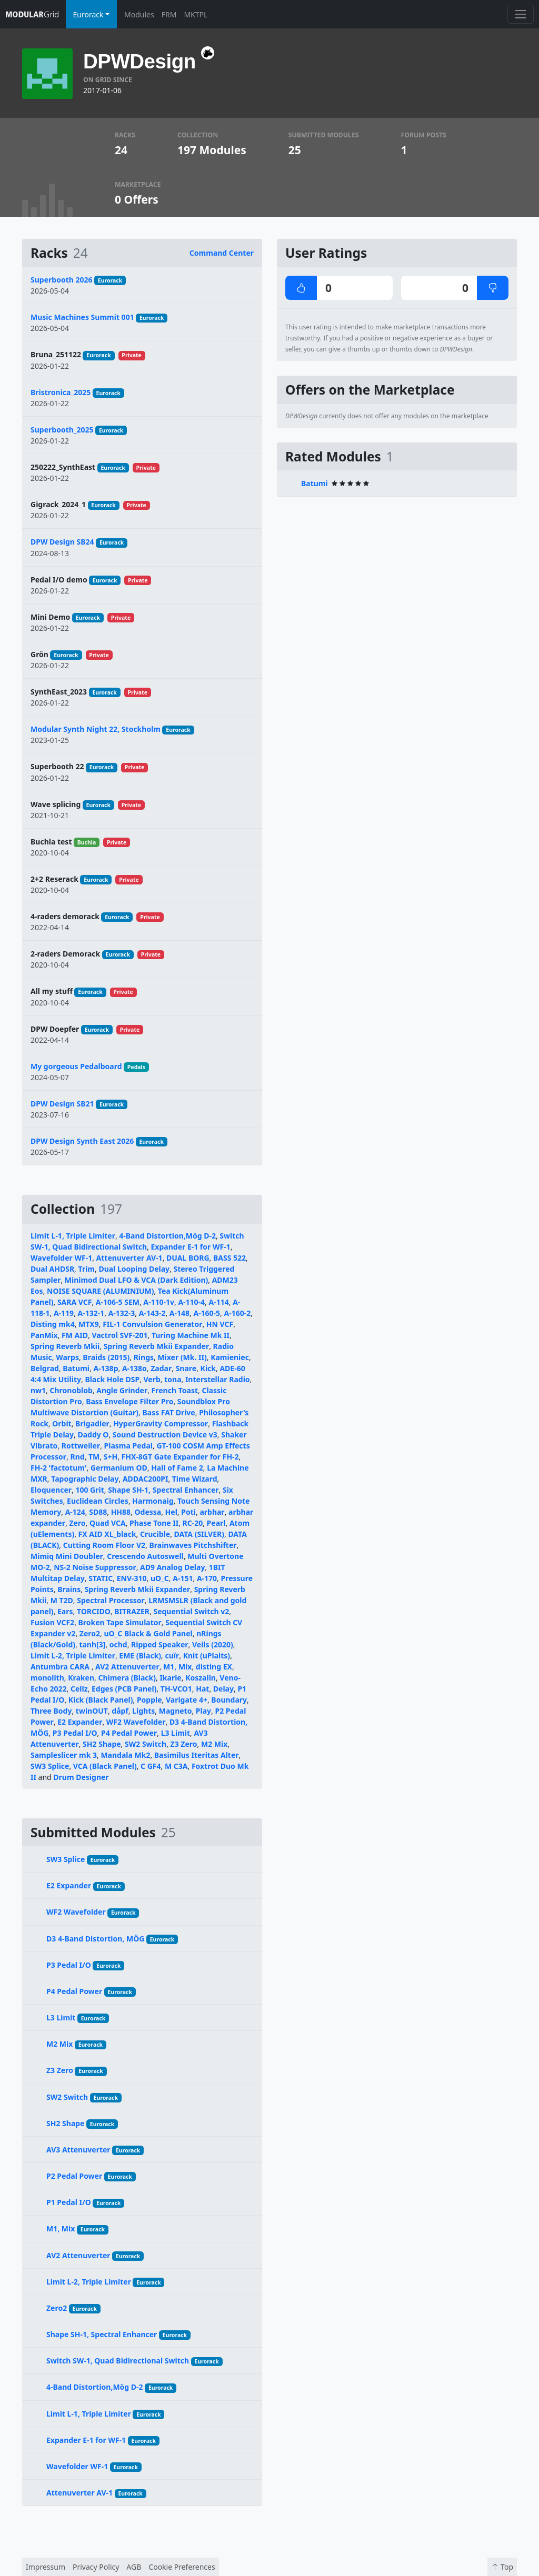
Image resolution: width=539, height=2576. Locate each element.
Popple (149, 1700)
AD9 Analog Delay (172, 1567)
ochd (118, 1644)
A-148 (179, 1313)
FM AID (75, 1335)
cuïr (172, 1656)
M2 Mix (214, 1744)
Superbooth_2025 (62, 430)
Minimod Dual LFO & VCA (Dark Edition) (136, 1280)
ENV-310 (132, 1578)
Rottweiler (81, 1446)
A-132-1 (91, 1313)
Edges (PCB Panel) (124, 1689)
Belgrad (45, 1368)
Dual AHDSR (52, 1269)
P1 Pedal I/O (68, 2202)
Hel (171, 1512)
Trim (86, 1269)
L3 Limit (175, 1733)
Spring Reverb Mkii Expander (156, 1346)
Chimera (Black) (127, 1678)
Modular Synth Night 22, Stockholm (96, 729)
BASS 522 (229, 1258)
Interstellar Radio (217, 1379)
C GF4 (151, 1766)
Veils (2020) (212, 1644)
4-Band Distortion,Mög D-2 (167, 1236)
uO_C (160, 1578)
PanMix (44, 1335)
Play (203, 1711)
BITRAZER (131, 1611)
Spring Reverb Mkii (65, 1346)
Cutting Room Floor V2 (104, 1545)
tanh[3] (92, 1644)
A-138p (105, 1368)
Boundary (229, 1700)
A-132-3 (121, 1313)
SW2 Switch (145, 1744)
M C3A (176, 1766)
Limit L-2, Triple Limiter (73, 1656)
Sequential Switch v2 (191, 1611)
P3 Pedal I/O (75, 1733)
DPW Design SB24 (62, 542)
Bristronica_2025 (61, 392)
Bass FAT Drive (168, 1412)
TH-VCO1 (176, 1689)
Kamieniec (230, 1357)
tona (172, 1379)
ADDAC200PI (145, 1479)
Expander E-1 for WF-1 (191, 1247)
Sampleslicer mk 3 (64, 1755)
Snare (186, 1368)
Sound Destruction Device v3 (165, 1435)
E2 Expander (79, 1722)
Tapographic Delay (84, 1479)
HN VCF (219, 1324)
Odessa (147, 1512)
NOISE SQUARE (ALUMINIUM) (100, 1291)
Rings (144, 1357)
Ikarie (170, 1678)
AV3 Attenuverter (78, 2150)
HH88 (121, 1512)
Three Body (51, 1711)
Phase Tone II (153, 1523)
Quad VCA (107, 1523)
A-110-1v (158, 1302)
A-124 (75, 1512)
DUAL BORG (187, 1258)
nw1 (38, 1390)
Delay (223, 1689)
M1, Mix (177, 1667)
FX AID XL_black (107, 1534)
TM (93, 1457)
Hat (202, 1689)
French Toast (175, 1390)
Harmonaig (152, 1501)
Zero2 (89, 1633)
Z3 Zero (184, 1744)
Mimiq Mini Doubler (67, 1556)
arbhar (211, 1512)
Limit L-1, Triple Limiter (73, 1236)
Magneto (175, 1711)
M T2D (62, 1600)
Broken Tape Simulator (120, 1622)
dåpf (120, 1711)
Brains (69, 1589)
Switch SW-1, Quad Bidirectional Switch (117, 2361)
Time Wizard (194, 1479)
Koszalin (200, 1678)
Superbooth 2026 (61, 280)
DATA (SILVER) (199, 1534)
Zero (77, 1523)
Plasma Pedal (128, 1446)
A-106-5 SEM (117, 1302)
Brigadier (92, 1423)
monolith (47, 1678)
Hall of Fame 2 (177, 1468)
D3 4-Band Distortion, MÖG (95, 1939)
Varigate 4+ (186, 1700)
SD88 (98, 1512)
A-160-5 (206, 1313)
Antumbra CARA (61, 1667)
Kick (208, 1368)
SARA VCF (74, 1302)
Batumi (76, 1368)
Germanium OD (119, 1468)
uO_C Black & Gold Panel (148, 1633)
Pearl (216, 1523)
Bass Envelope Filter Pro (129, 1401)
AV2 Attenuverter (127, 1667)
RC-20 (193, 1523)
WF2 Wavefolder (136, 1722)
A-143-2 (152, 1313)
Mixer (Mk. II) (181, 1357)
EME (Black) (140, 1656)
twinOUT (92, 1711)
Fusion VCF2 (52, 1622)
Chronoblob (71, 1390)
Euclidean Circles (97, 1501)
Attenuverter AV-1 (129, 1258)
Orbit (61, 1423)
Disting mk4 (53, 1324)
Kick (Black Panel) (100, 1700)
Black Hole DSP (112, 1379)
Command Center (221, 253)
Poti (188, 1512)
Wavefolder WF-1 (61, 1258)
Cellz (79, 1689)
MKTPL (195, 14)
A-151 (183, 1578)
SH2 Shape (102, 1744)
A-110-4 (191, 1302)
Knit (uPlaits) (206, 1656)
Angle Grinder (121, 1390)
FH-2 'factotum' (59, 1468)
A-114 (219, 1302)
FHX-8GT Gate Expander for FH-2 (180, 1457)
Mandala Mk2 (125, 1755)
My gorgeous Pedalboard (76, 1066)
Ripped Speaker (159, 1644)
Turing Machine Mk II (190, 1335)
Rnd (77, 1457)
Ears (65, 1611)
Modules (139, 14)
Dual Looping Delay (133, 1269)
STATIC (100, 1578)
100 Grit (89, 1490)
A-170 (207, 1578)
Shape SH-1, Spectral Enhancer (163, 1490)
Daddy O (92, 1435)
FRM (169, 14)
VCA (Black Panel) (105, 1766)
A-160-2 (237, 1313)
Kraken (81, 1678)
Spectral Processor (110, 1600)
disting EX (214, 1667)
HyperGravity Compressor (160, 1423)
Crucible (155, 1534)
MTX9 (88, 1324)
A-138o (134, 1368)
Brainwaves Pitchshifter (193, 1545)
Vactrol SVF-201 (119, 1335)
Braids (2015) (106, 1357)
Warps (67, 1357)
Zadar (161, 1368)
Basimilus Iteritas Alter (196, 1755)
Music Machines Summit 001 (82, 317)
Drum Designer (80, 1777)
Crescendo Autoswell (145, 1556)
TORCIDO (94, 1611)
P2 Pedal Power (74, 2176)
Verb (152, 1379)
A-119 (64, 1313)
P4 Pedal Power (129, 1733)
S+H (110, 1457)
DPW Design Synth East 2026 (82, 1141)
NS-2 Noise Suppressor (95, 1567)
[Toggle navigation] (520, 14)
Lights (143, 1711)
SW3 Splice (50, 1766)
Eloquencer (51, 1490)
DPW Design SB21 (62, 1104)
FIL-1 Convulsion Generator (152, 1324)
